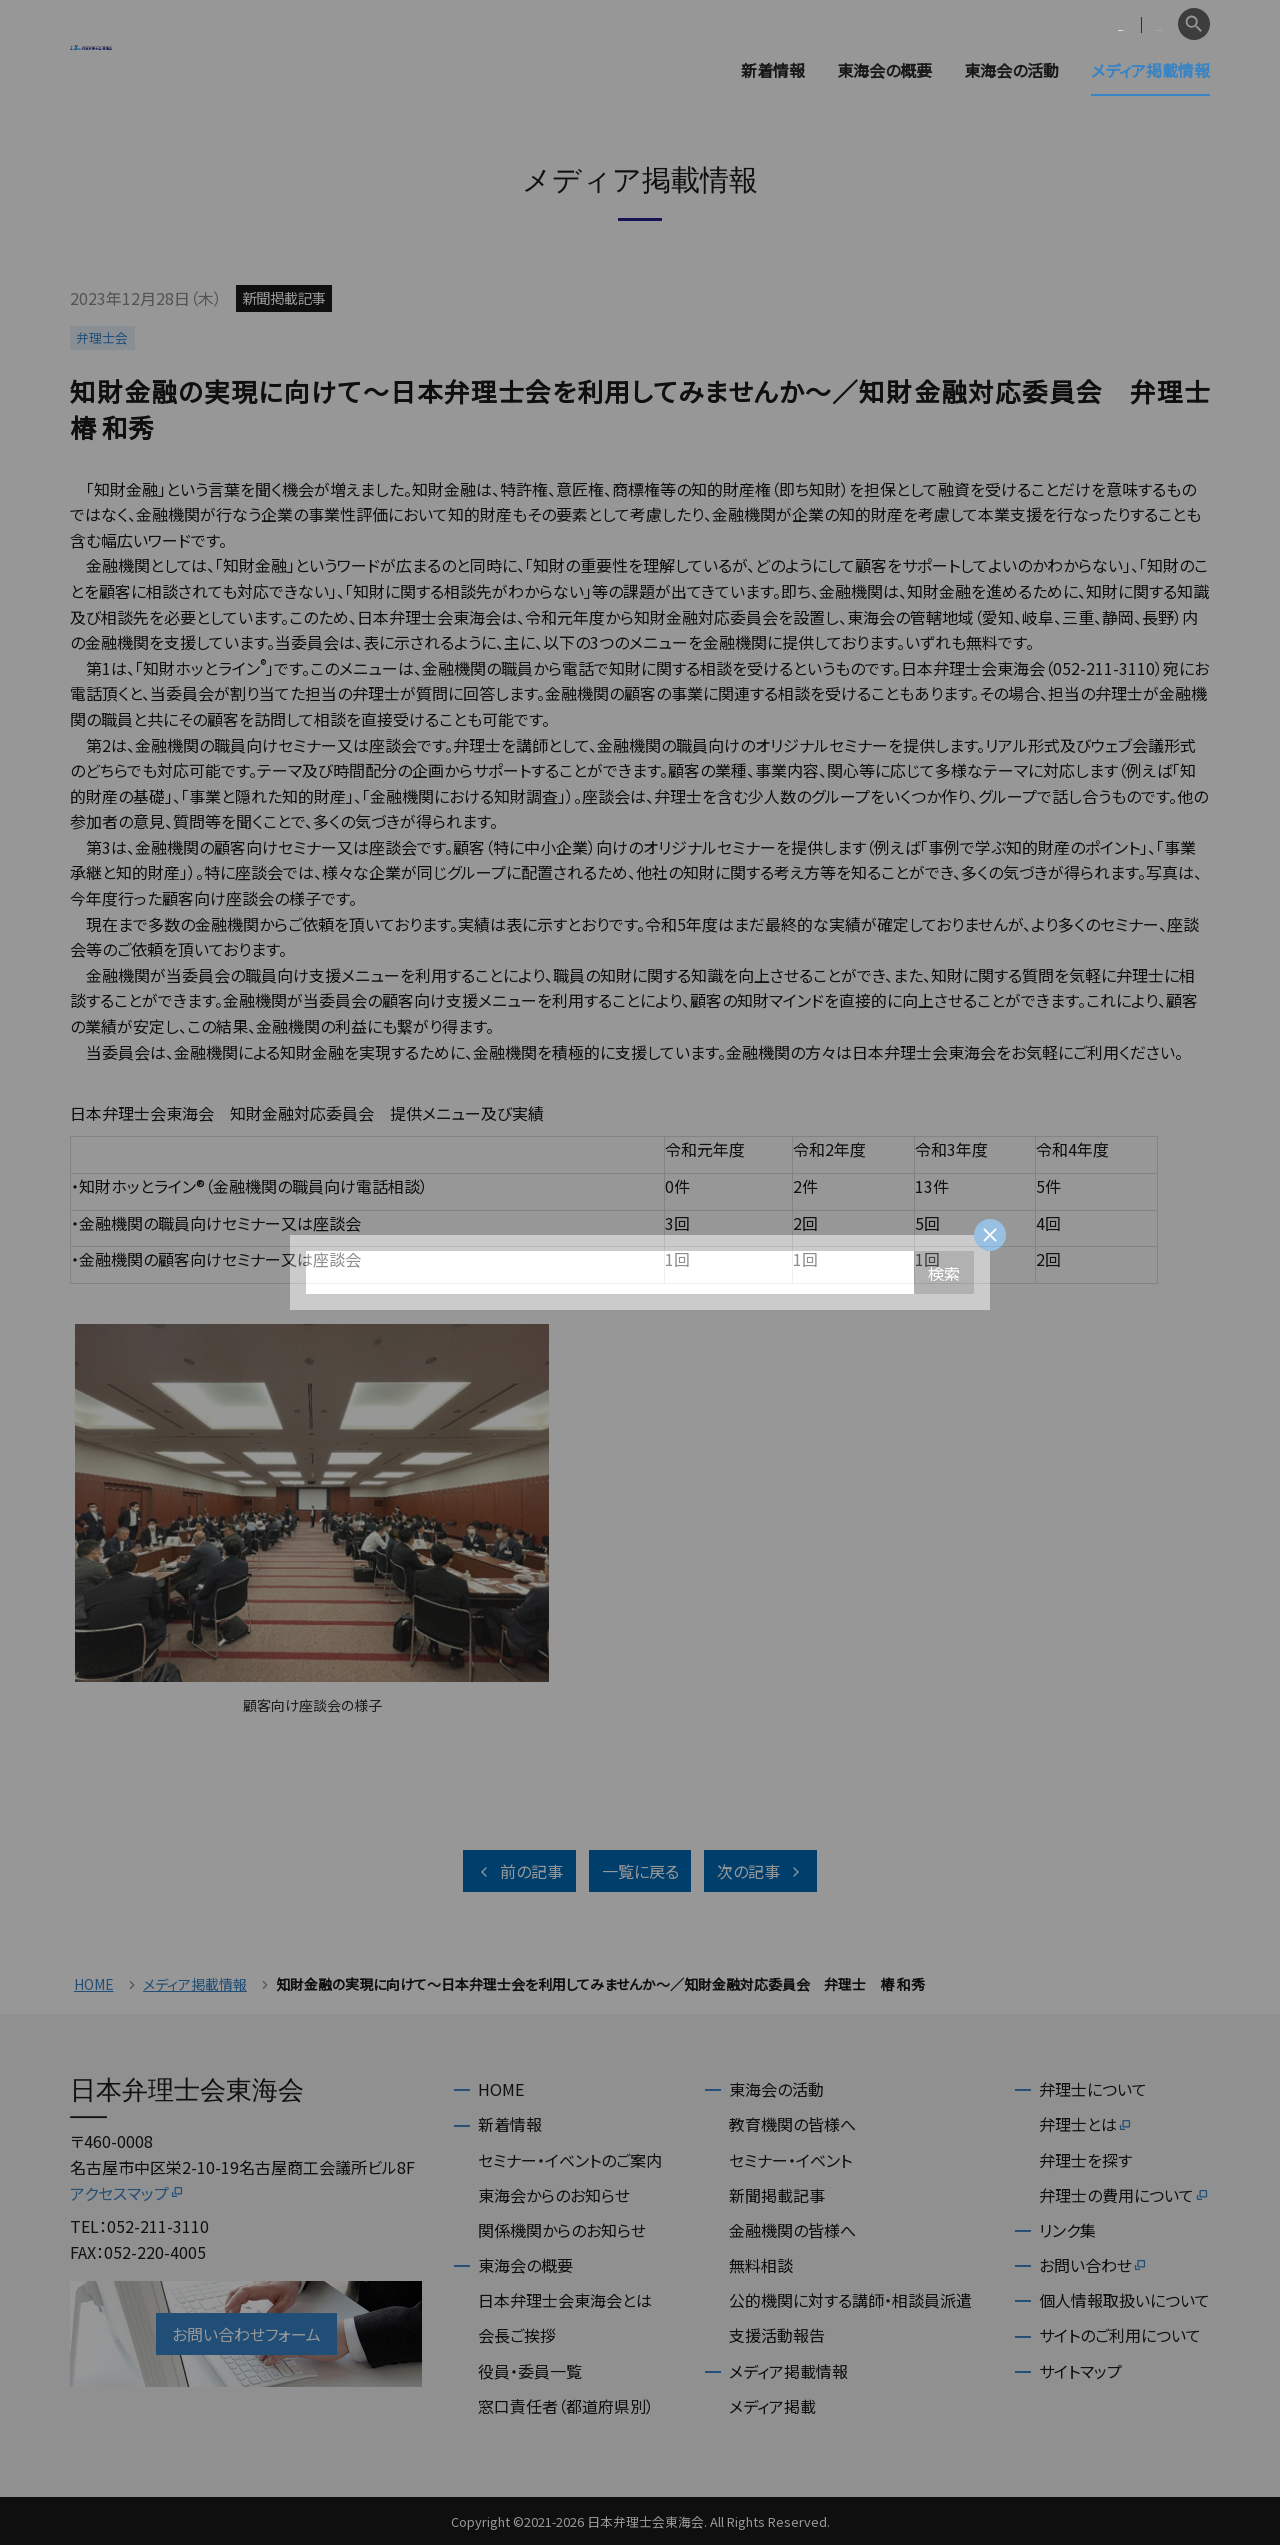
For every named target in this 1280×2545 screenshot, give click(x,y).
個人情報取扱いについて (1124, 2300)
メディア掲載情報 (1150, 70)
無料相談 (761, 2265)
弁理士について (1093, 2089)
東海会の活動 (1011, 70)
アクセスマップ (127, 2193)
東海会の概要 (884, 70)
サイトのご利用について (1120, 2335)
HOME (94, 1984)
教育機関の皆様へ (792, 2124)
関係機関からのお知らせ (562, 2230)
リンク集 (1067, 2230)
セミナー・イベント (790, 2160)
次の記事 (760, 1871)
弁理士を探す (1085, 2160)
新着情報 (773, 70)
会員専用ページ (1042, 24)
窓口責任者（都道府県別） (566, 2406)
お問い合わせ (1093, 2265)
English (1141, 24)
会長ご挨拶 (517, 2335)
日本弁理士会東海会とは (565, 2300)
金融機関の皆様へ (792, 2230)
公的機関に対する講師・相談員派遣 (850, 2300)
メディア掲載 (772, 2406)
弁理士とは (1086, 2124)
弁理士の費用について (1124, 2195)
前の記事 (519, 1871)
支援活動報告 (777, 2335)
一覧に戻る (640, 1871)
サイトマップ (1080, 2371)
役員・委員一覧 (530, 2371)
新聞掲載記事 (777, 2195)
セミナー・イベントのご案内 (570, 2160)
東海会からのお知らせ (554, 2195)
